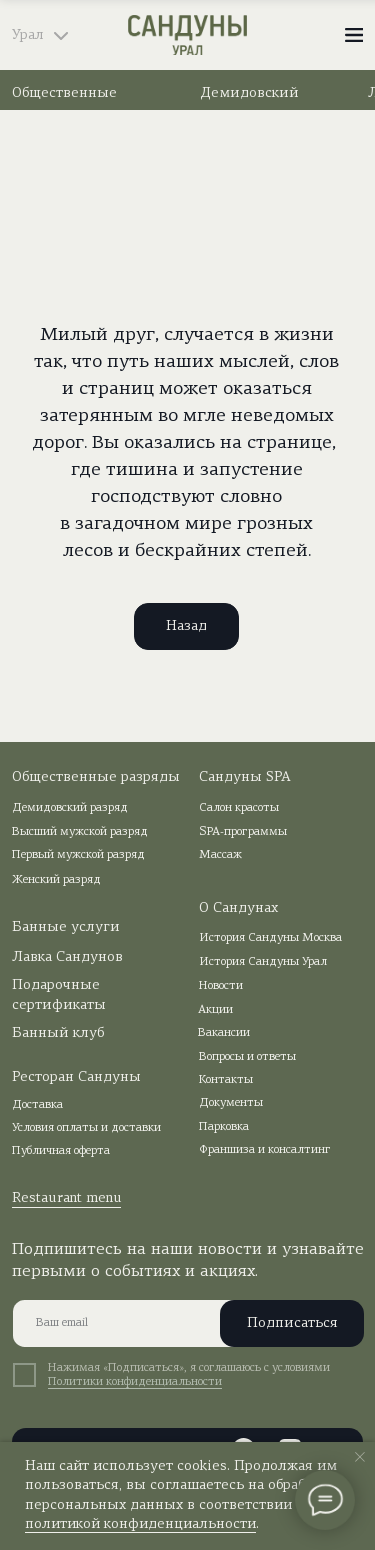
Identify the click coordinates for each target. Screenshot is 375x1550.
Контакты (226, 1080)
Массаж (220, 855)
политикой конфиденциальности (140, 1524)
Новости (221, 986)
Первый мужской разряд (78, 855)
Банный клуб (58, 1033)
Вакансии (224, 1033)
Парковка (224, 1127)
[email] (182, 1323)
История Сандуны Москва (270, 938)
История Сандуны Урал (263, 962)
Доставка (37, 1105)
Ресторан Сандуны (76, 1077)
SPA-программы (243, 832)
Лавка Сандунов (67, 957)
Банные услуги (66, 927)
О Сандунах (238, 908)
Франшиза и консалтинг (265, 1150)
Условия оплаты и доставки (86, 1128)
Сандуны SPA (245, 777)
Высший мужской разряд (80, 832)
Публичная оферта (61, 1151)
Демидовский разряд (70, 808)
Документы (231, 1103)
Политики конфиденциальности (135, 1382)
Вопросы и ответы (247, 1057)
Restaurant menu (67, 1198)
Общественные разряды (96, 777)
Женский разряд (56, 880)
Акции (215, 1010)
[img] (188, 35)
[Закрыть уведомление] (360, 1457)
